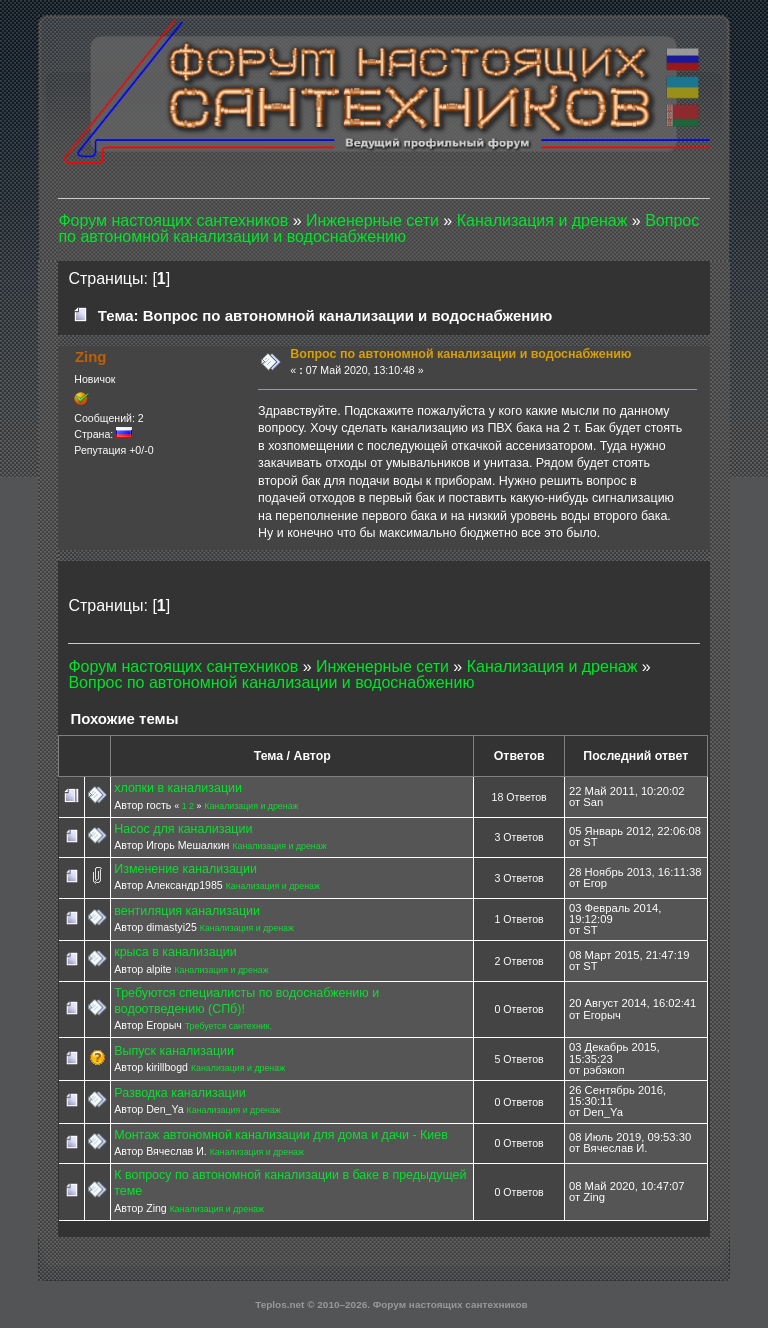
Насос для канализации (183, 829)
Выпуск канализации (174, 1051)
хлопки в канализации (178, 788)
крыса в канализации (175, 952)
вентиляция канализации (187, 911)
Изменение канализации (185, 869)
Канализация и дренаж (251, 806)
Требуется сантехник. (228, 1026)
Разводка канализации (179, 1093)
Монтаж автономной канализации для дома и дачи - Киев (281, 1135)
